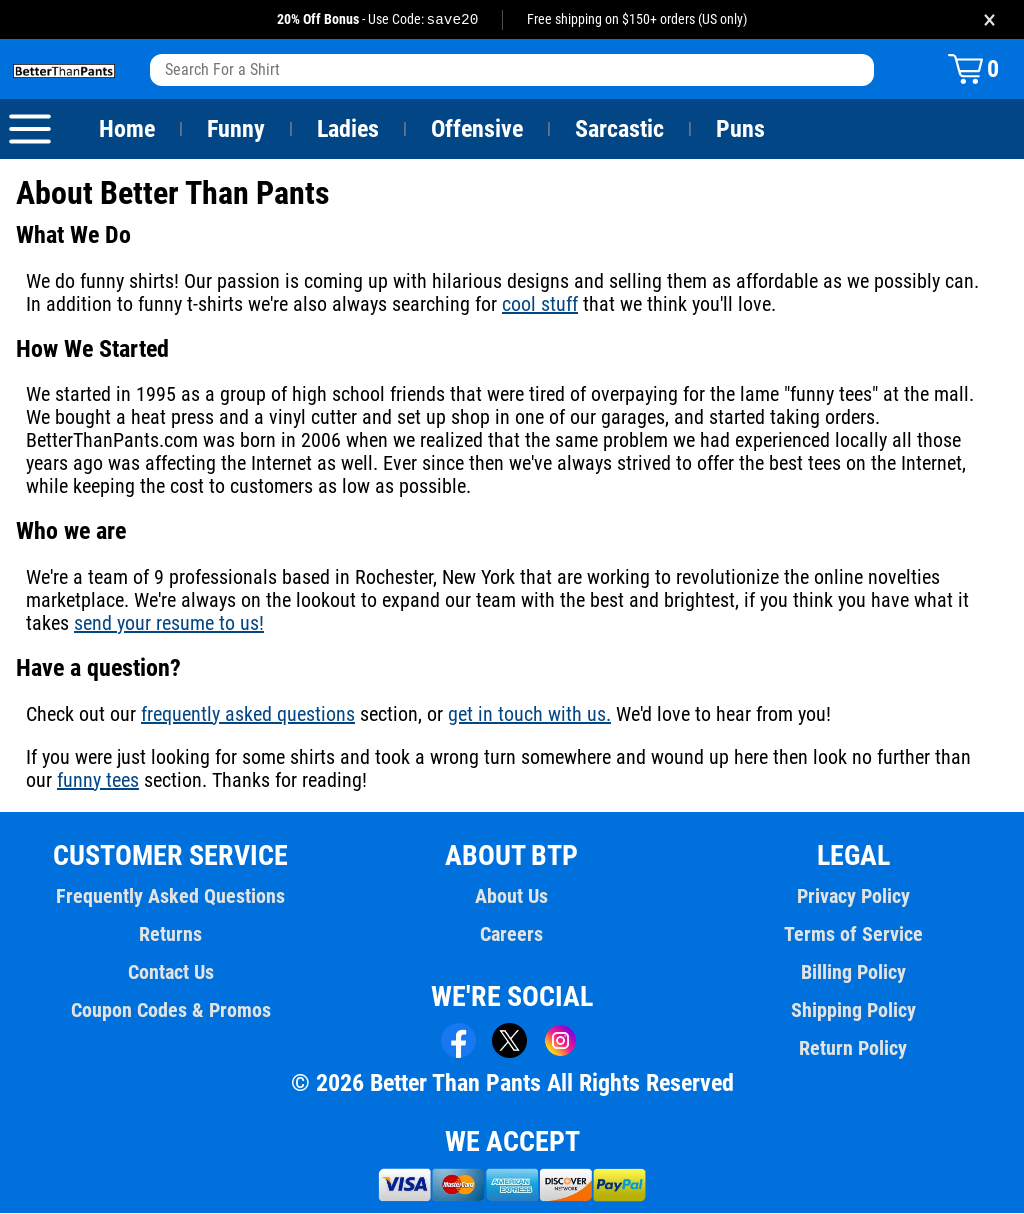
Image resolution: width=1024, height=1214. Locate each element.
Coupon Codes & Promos (171, 1011)
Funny (235, 130)
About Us (512, 897)
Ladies (347, 130)
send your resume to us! (167, 624)
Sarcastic (620, 130)
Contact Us (170, 973)
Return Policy (853, 1049)
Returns (171, 935)
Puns (741, 130)
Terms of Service (853, 935)
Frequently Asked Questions (171, 897)
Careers (512, 935)
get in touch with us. (523, 715)
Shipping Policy (853, 1011)
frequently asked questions (246, 715)
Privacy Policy (853, 897)
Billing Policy (853, 973)
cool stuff (513, 305)
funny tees (67, 781)
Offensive (477, 130)
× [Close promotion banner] (989, 19)
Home (127, 130)
